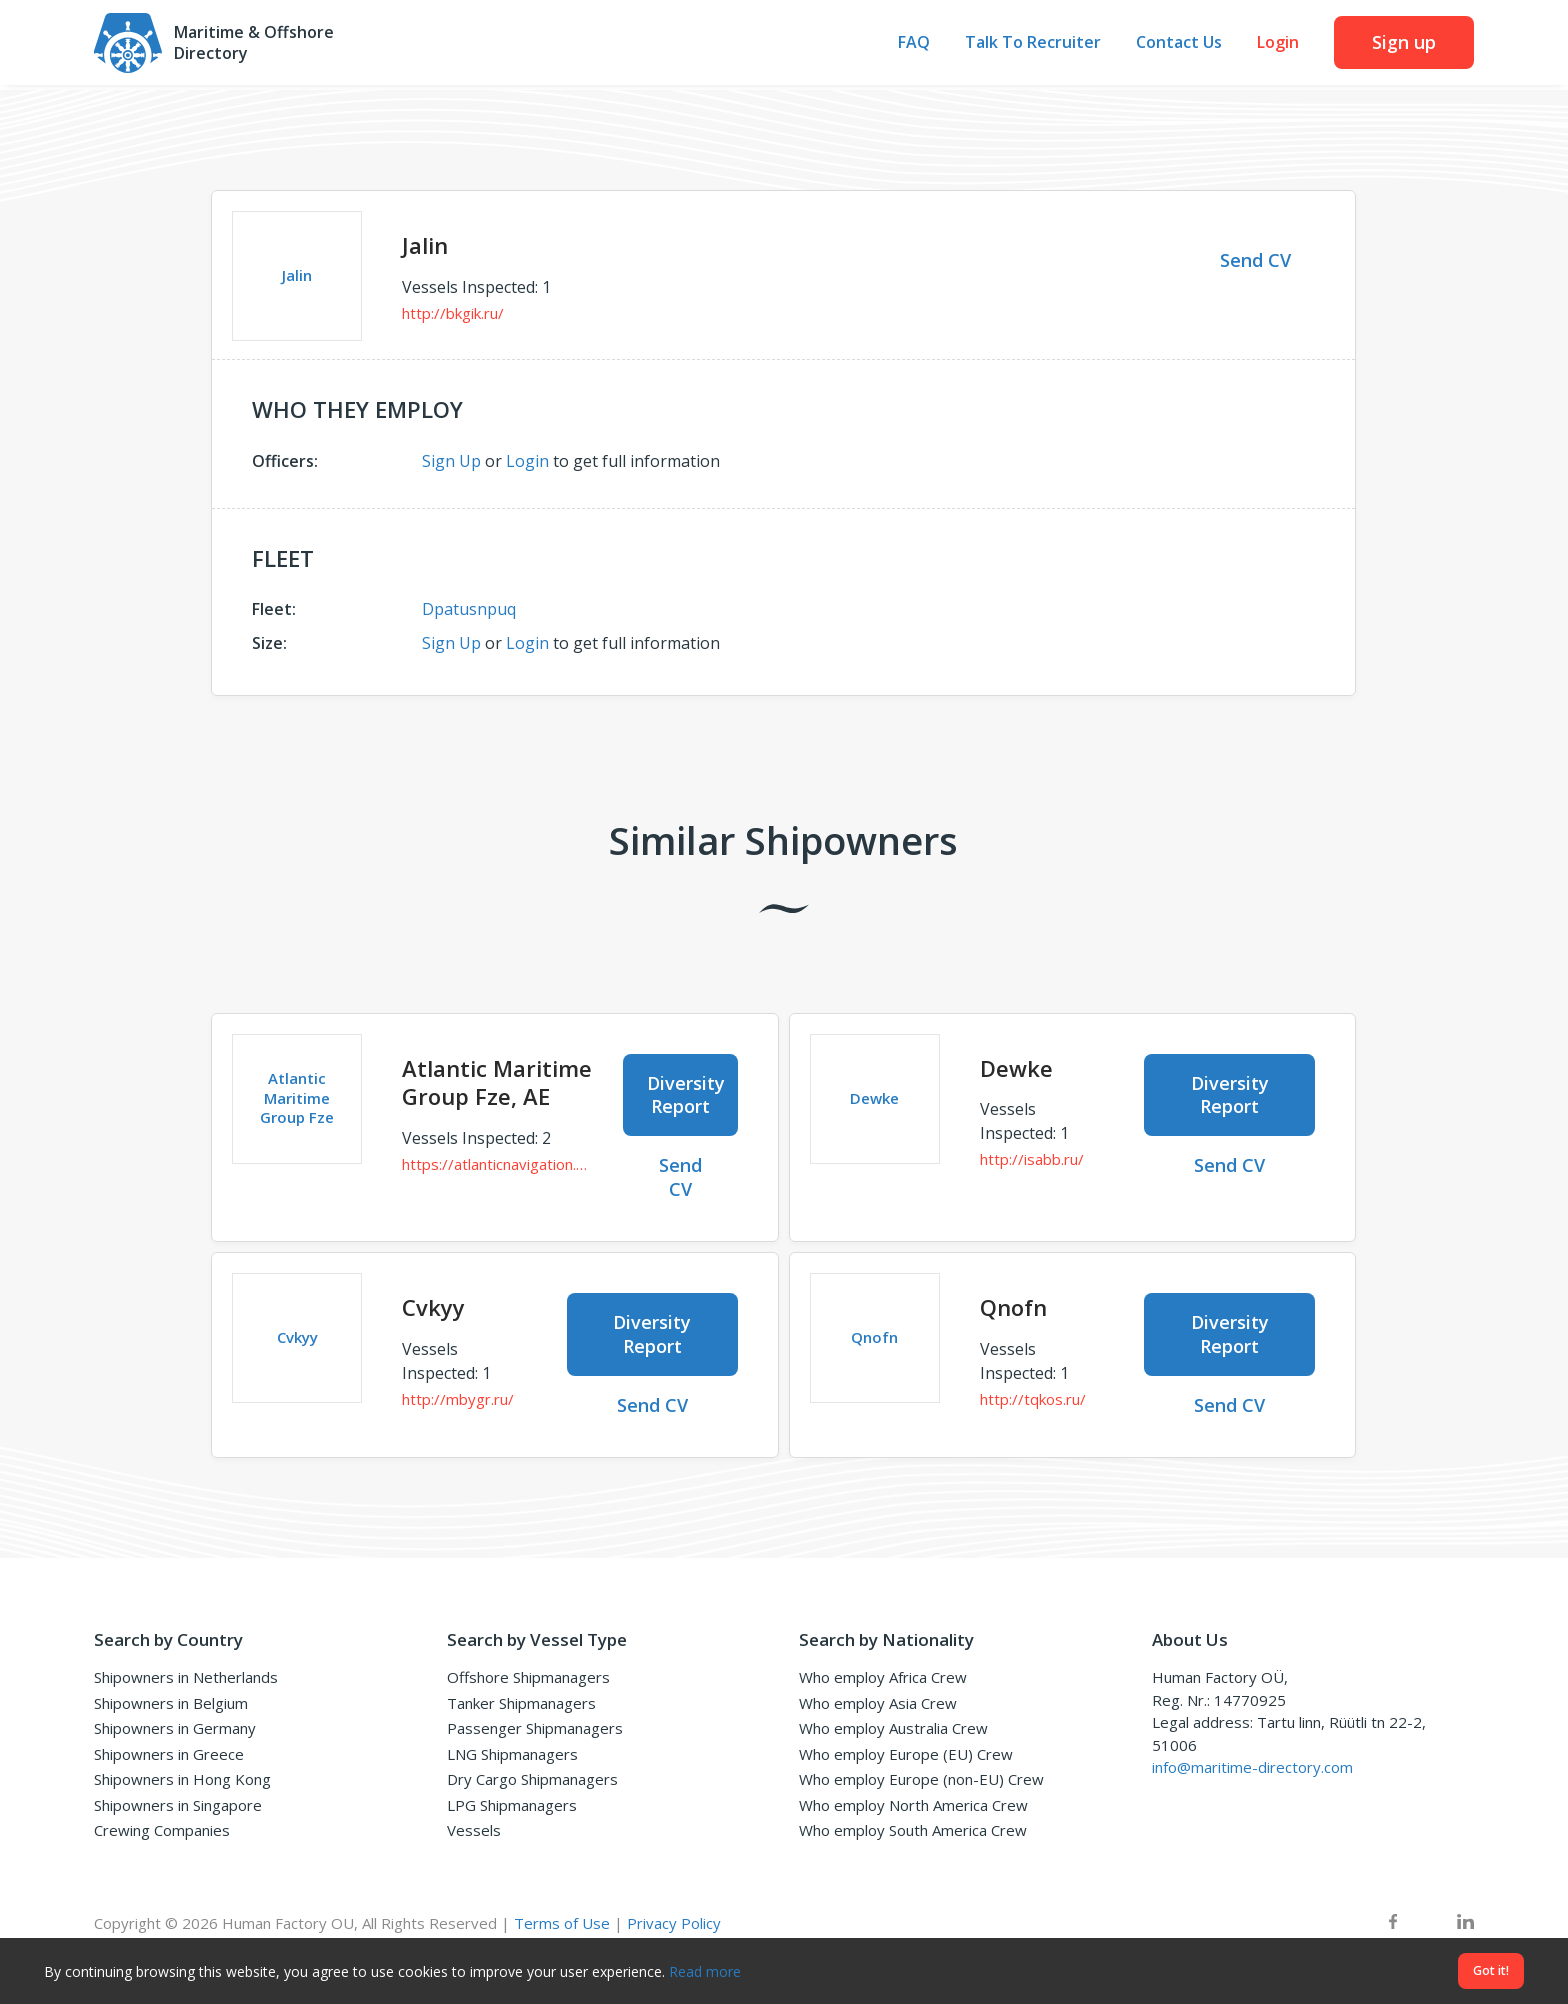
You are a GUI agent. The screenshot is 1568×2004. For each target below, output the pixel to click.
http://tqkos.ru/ (1033, 1399)
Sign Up (451, 461)
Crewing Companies (162, 1830)
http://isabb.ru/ (1032, 1159)
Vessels (474, 1830)
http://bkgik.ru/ (453, 313)
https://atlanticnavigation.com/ (497, 1164)
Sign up (1404, 44)
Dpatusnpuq (469, 609)
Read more (705, 1971)
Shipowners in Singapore (178, 1805)
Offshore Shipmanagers (528, 1677)
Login (1278, 45)
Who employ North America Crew (913, 1805)
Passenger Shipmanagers (535, 1728)
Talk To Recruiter (1033, 45)
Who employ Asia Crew (878, 1703)
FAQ (914, 45)
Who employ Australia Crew (893, 1728)
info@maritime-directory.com (1252, 1767)
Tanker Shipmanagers (521, 1703)
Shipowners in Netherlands (186, 1677)
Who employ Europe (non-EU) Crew (921, 1779)
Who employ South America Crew (913, 1830)
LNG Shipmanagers (512, 1754)
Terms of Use (562, 1923)
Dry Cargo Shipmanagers (532, 1779)
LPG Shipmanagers (512, 1805)
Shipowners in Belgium (171, 1703)
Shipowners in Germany (175, 1728)
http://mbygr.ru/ (458, 1399)
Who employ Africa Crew (883, 1677)
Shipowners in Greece (169, 1754)
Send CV (1255, 260)
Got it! (1491, 1970)
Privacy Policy (674, 1923)
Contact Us (1179, 45)
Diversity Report (686, 1094)
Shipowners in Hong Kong (182, 1779)
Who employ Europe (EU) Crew (906, 1754)
